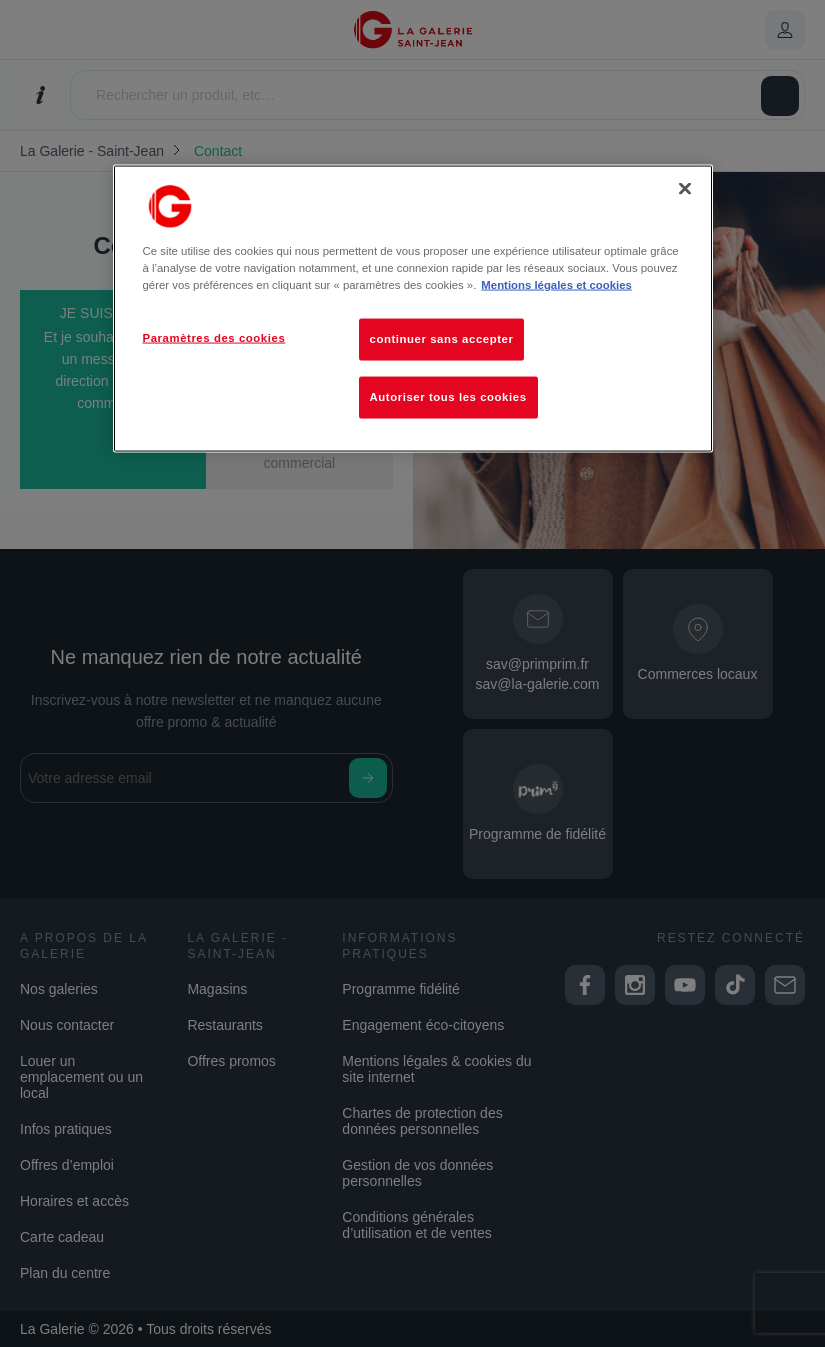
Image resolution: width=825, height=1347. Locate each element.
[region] (413, 309)
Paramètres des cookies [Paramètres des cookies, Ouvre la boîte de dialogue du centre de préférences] (214, 338)
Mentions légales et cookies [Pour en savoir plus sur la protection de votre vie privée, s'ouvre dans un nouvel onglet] (556, 285)
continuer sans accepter (442, 339)
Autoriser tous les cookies (448, 397)
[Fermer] (685, 189)
